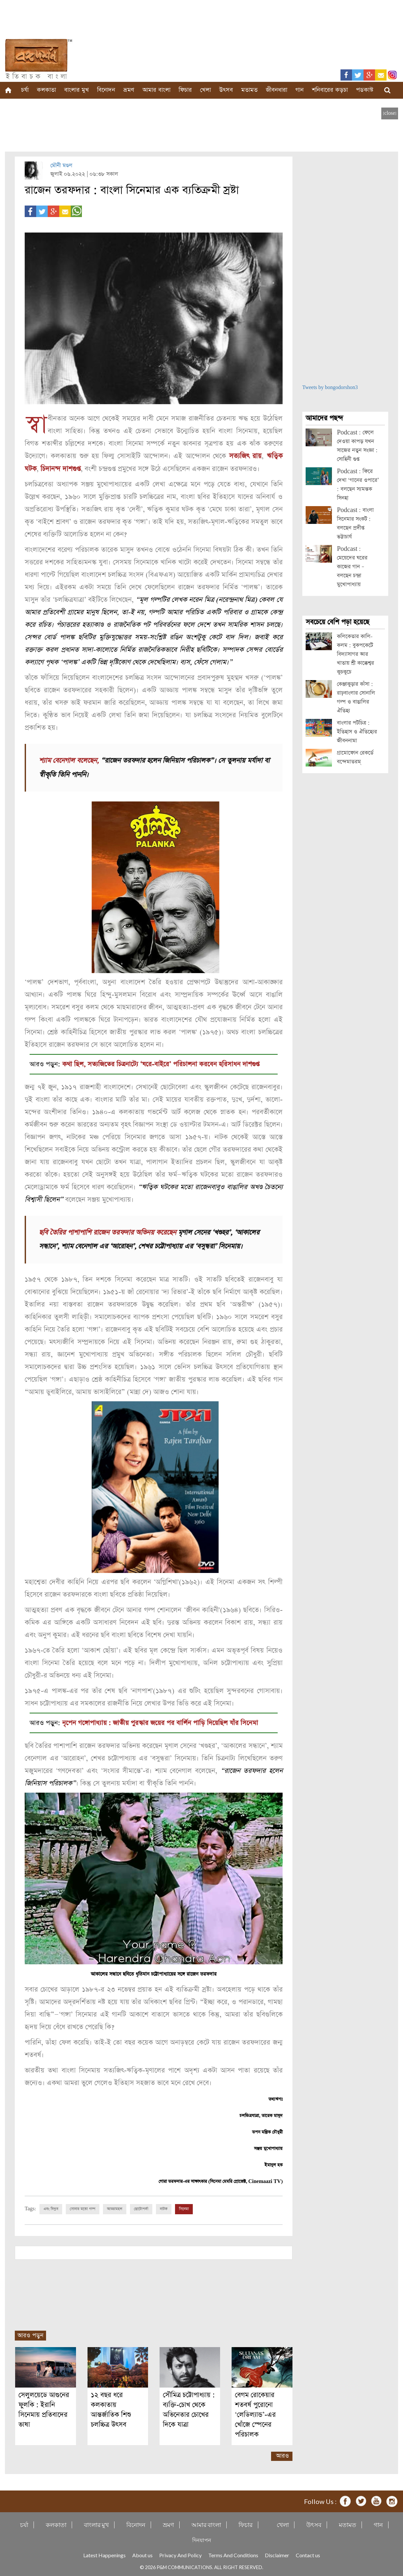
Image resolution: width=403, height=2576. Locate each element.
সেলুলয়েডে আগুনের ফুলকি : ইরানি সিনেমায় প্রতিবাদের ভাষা (43, 2408)
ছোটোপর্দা (141, 2208)
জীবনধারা (276, 90)
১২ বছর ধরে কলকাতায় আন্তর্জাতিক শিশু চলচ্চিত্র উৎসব (111, 2408)
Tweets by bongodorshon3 (330, 387)
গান (299, 90)
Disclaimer (277, 2554)
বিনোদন (106, 90)
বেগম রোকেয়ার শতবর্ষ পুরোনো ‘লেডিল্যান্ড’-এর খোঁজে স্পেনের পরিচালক (255, 2413)
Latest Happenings (104, 2554)
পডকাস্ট (364, 90)
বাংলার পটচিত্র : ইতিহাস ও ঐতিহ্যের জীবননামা (357, 732)
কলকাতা (46, 90)
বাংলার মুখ (76, 90)
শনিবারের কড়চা (330, 90)
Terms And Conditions (233, 2554)
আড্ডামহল (114, 2208)
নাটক (163, 2208)
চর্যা (25, 90)
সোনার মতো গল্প (82, 2208)
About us (142, 2554)
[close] (389, 113)
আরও (282, 2455)
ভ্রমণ (128, 90)
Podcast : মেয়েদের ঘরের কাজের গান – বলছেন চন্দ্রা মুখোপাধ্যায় (352, 566)
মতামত (249, 90)
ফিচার (185, 90)
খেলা (205, 90)
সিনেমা (184, 2208)
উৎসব (226, 90)
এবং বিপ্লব (50, 2208)
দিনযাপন (201, 2539)
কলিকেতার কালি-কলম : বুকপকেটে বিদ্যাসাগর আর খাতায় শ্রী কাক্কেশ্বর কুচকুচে (355, 654)
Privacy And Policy (180, 2554)
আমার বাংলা (156, 90)
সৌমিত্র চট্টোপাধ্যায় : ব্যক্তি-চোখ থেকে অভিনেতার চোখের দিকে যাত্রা (189, 2408)
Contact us (308, 2554)
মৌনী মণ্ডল (61, 165)
